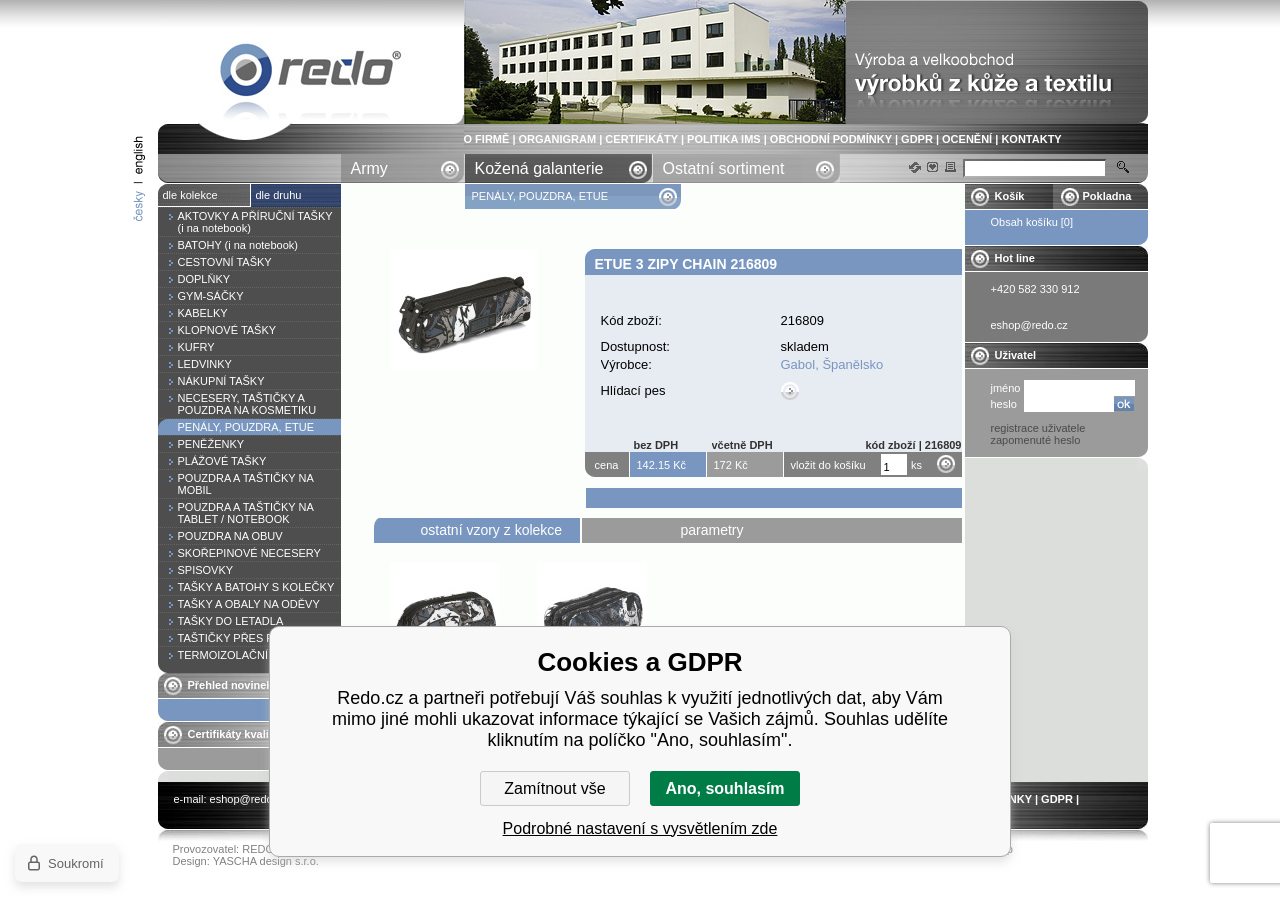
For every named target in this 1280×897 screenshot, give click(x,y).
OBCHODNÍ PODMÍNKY (831, 139)
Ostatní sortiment (724, 168)
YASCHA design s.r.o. (266, 861)
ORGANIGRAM (558, 139)
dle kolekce (190, 195)
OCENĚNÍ (967, 139)
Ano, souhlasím (724, 788)
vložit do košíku (828, 465)
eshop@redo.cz (248, 799)
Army (369, 168)
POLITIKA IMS (724, 139)
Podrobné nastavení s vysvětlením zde (640, 828)
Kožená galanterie (539, 168)
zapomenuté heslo (1036, 440)
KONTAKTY (1031, 139)
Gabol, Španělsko (832, 364)
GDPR (917, 139)
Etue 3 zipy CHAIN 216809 (311, 73)
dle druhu (279, 195)
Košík (1010, 196)
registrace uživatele (1038, 428)
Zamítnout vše (554, 788)
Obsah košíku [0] (1032, 222)
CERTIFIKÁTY (641, 139)
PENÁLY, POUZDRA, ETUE (542, 196)
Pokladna (1107, 196)
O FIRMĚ (487, 139)
